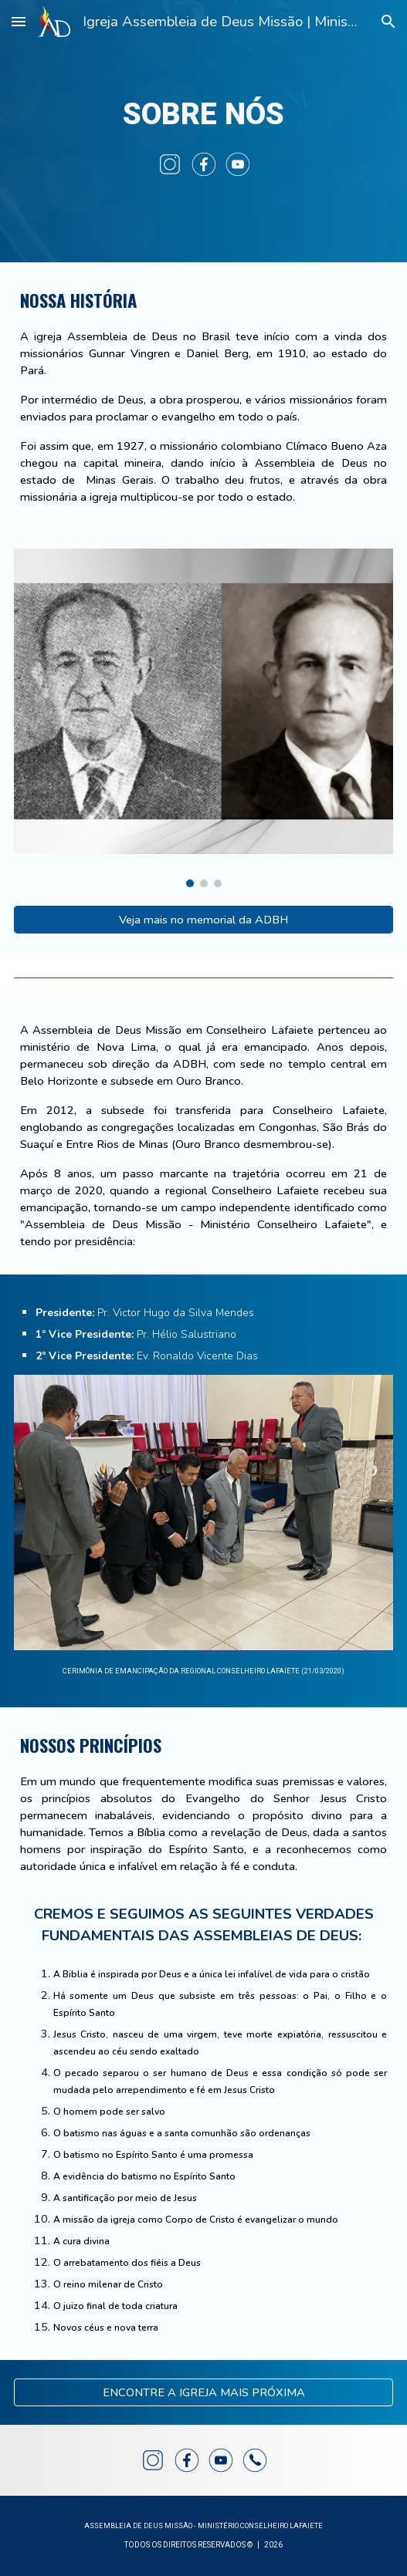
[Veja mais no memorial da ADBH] (203, 919)
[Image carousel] (203, 718)
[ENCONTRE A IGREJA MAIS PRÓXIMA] (203, 2392)
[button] (18, 21)
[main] (203, 114)
